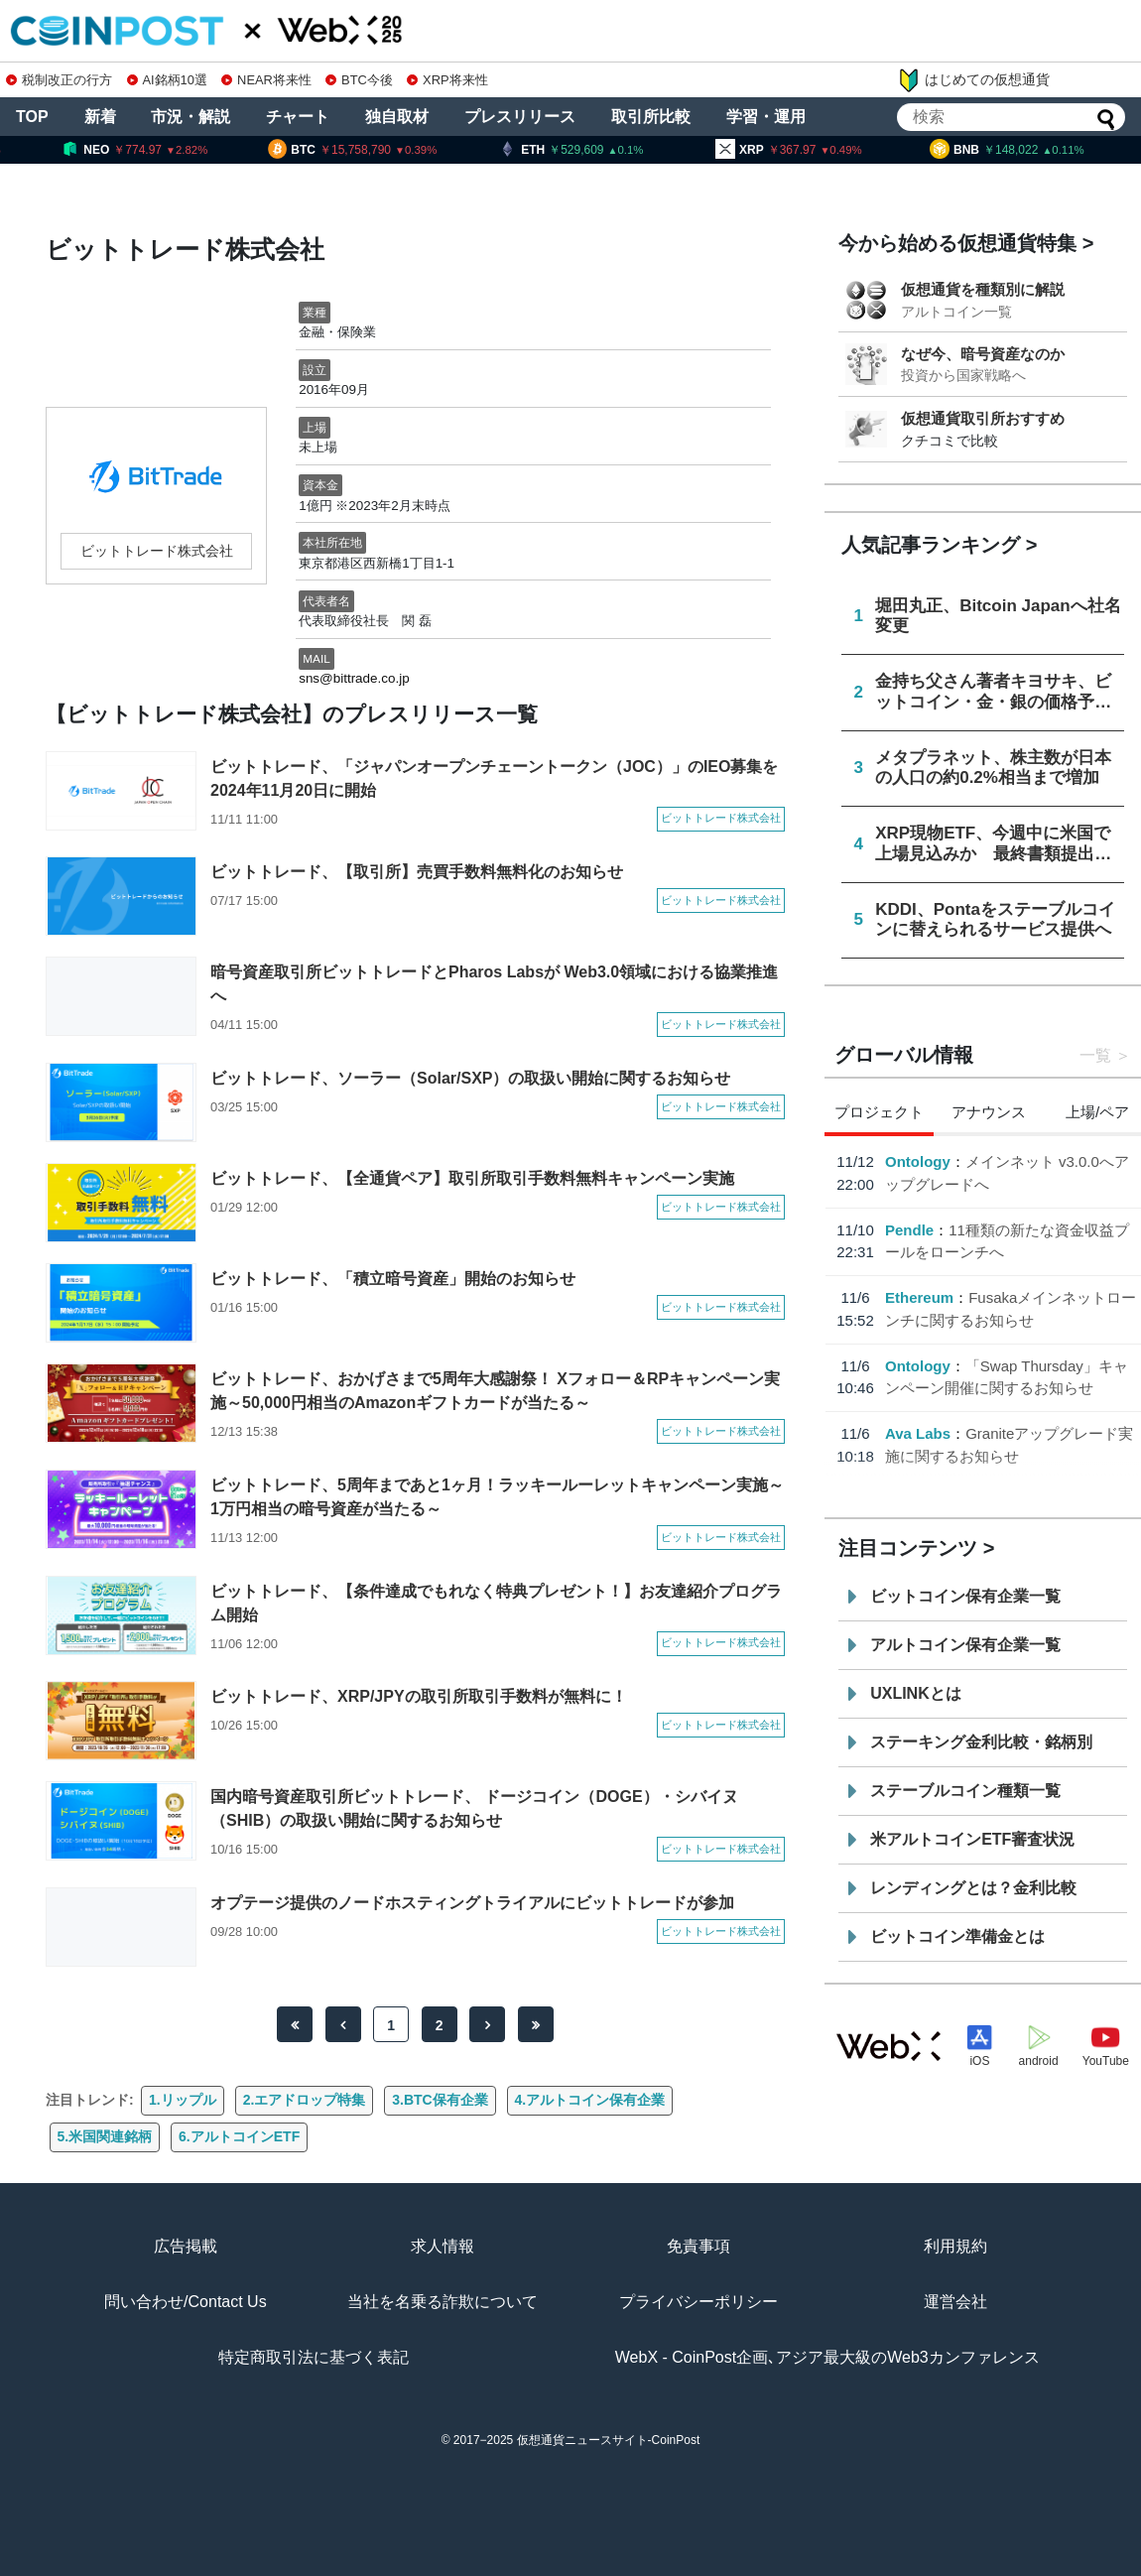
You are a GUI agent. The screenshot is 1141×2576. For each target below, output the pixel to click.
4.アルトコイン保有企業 (590, 2100)
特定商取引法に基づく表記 (313, 2357)
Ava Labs (918, 1433)
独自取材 (397, 116)
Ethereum (919, 1297)
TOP (32, 116)
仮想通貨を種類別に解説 (983, 289)
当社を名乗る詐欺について (442, 2301)
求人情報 (442, 2246)
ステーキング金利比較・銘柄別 (981, 1742)
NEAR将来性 (266, 79)
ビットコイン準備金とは (957, 1936)
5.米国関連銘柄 (105, 2136)
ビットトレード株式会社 (156, 551)
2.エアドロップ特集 (304, 2100)
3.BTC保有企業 (439, 2100)
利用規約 (955, 2246)
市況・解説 (190, 116)
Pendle (909, 1230)
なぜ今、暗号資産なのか (983, 353)
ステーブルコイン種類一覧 (965, 1790)
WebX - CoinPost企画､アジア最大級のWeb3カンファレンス (827, 2357)
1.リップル (182, 2100)
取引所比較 (651, 116)
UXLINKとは (915, 1693)
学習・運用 (766, 116)
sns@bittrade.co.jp (354, 678)
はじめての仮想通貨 (973, 80)
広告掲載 (185, 2246)
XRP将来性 (447, 79)
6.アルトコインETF (239, 2136)
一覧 (1095, 1055)
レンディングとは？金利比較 (973, 1887)
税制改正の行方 (59, 79)
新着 (100, 116)
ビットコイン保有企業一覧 (965, 1596)
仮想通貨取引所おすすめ (983, 418)
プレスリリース (519, 116)
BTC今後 (359, 79)
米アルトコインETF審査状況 (972, 1839)
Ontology (918, 1161)
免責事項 (698, 2246)
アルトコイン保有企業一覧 (965, 1644)
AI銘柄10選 (167, 79)
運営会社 (955, 2301)
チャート (297, 116)
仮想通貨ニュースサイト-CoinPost (608, 2440)
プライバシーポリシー (698, 2301)
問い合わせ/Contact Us (185, 2301)
